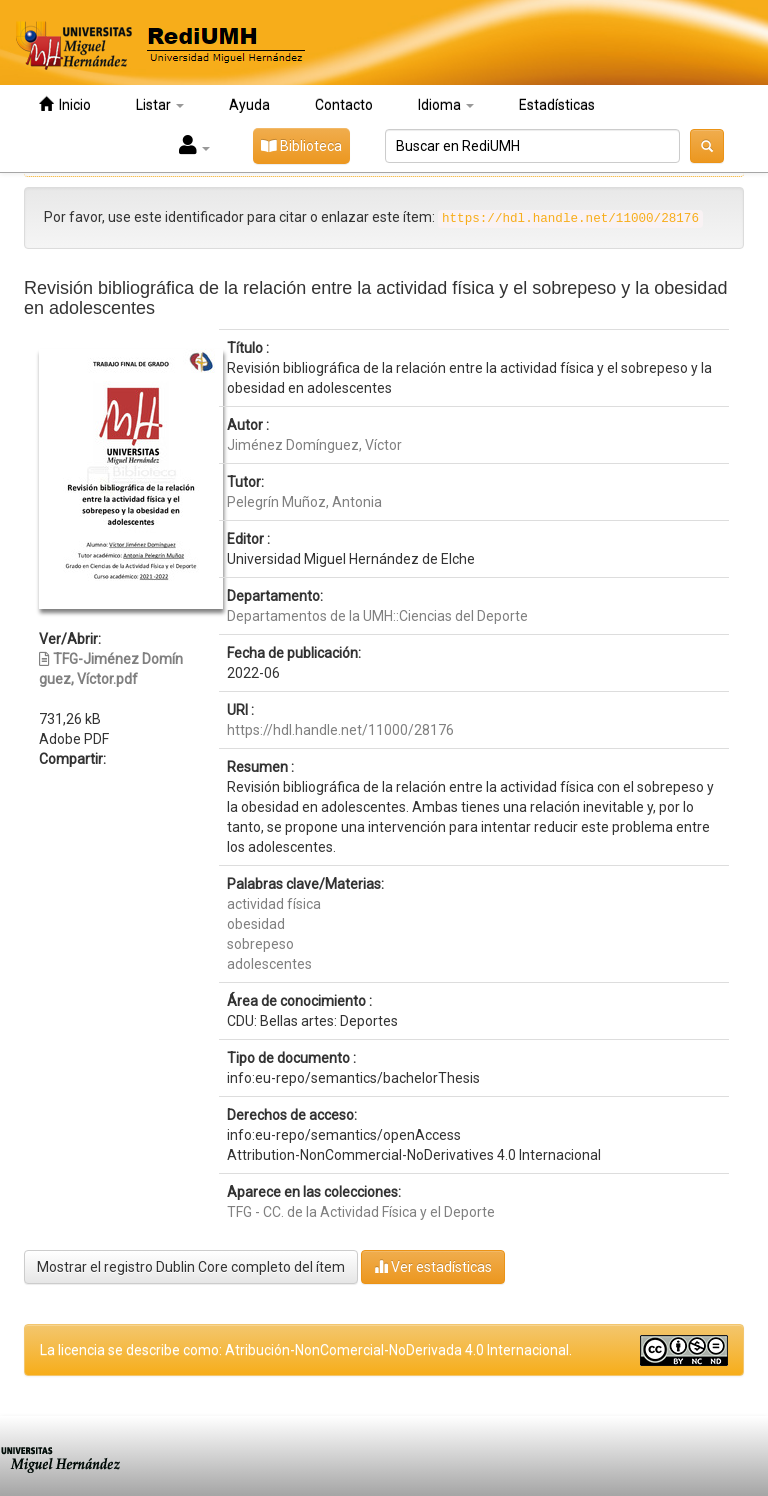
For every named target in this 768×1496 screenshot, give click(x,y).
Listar (160, 105)
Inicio (65, 104)
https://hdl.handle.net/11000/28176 (340, 730)
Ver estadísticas (433, 1266)
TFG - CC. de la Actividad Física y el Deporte (361, 1212)
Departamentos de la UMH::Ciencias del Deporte (377, 616)
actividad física (274, 904)
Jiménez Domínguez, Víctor (314, 445)
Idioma (446, 105)
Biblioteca (301, 146)
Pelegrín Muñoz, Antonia (304, 502)
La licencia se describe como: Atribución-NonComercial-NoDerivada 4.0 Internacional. (306, 1350)
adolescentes (269, 964)
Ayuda (249, 105)
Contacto (344, 105)
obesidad (256, 924)
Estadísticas (557, 105)
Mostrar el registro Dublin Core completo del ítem (191, 1267)
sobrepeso (260, 944)
